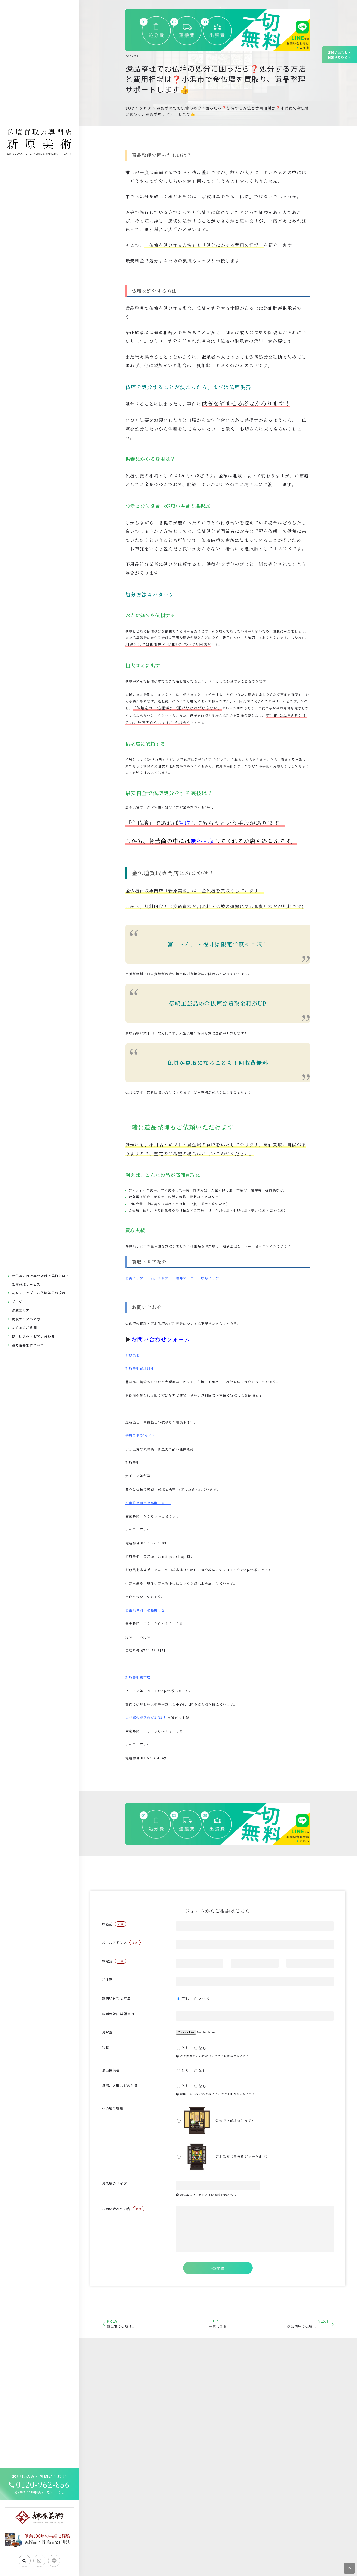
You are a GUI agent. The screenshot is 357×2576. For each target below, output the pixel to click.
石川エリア (160, 1278)
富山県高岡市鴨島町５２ (145, 1610)
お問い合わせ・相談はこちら (340, 61)
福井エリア (185, 1278)
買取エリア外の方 (26, 1319)
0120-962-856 (39, 2484)
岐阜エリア (210, 1278)
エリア (138, 1278)
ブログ (17, 1301)
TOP (129, 108)
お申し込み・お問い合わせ (33, 1336)
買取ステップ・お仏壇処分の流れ (39, 1293)
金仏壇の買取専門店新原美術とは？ (40, 1275)
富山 (129, 1278)
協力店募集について (28, 1345)
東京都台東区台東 (145, 1717)
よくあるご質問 (24, 1327)
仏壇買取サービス (26, 1284)
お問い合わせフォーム (160, 1339)
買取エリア (21, 1310)
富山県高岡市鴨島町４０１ (148, 1502)
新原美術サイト (140, 1435)
